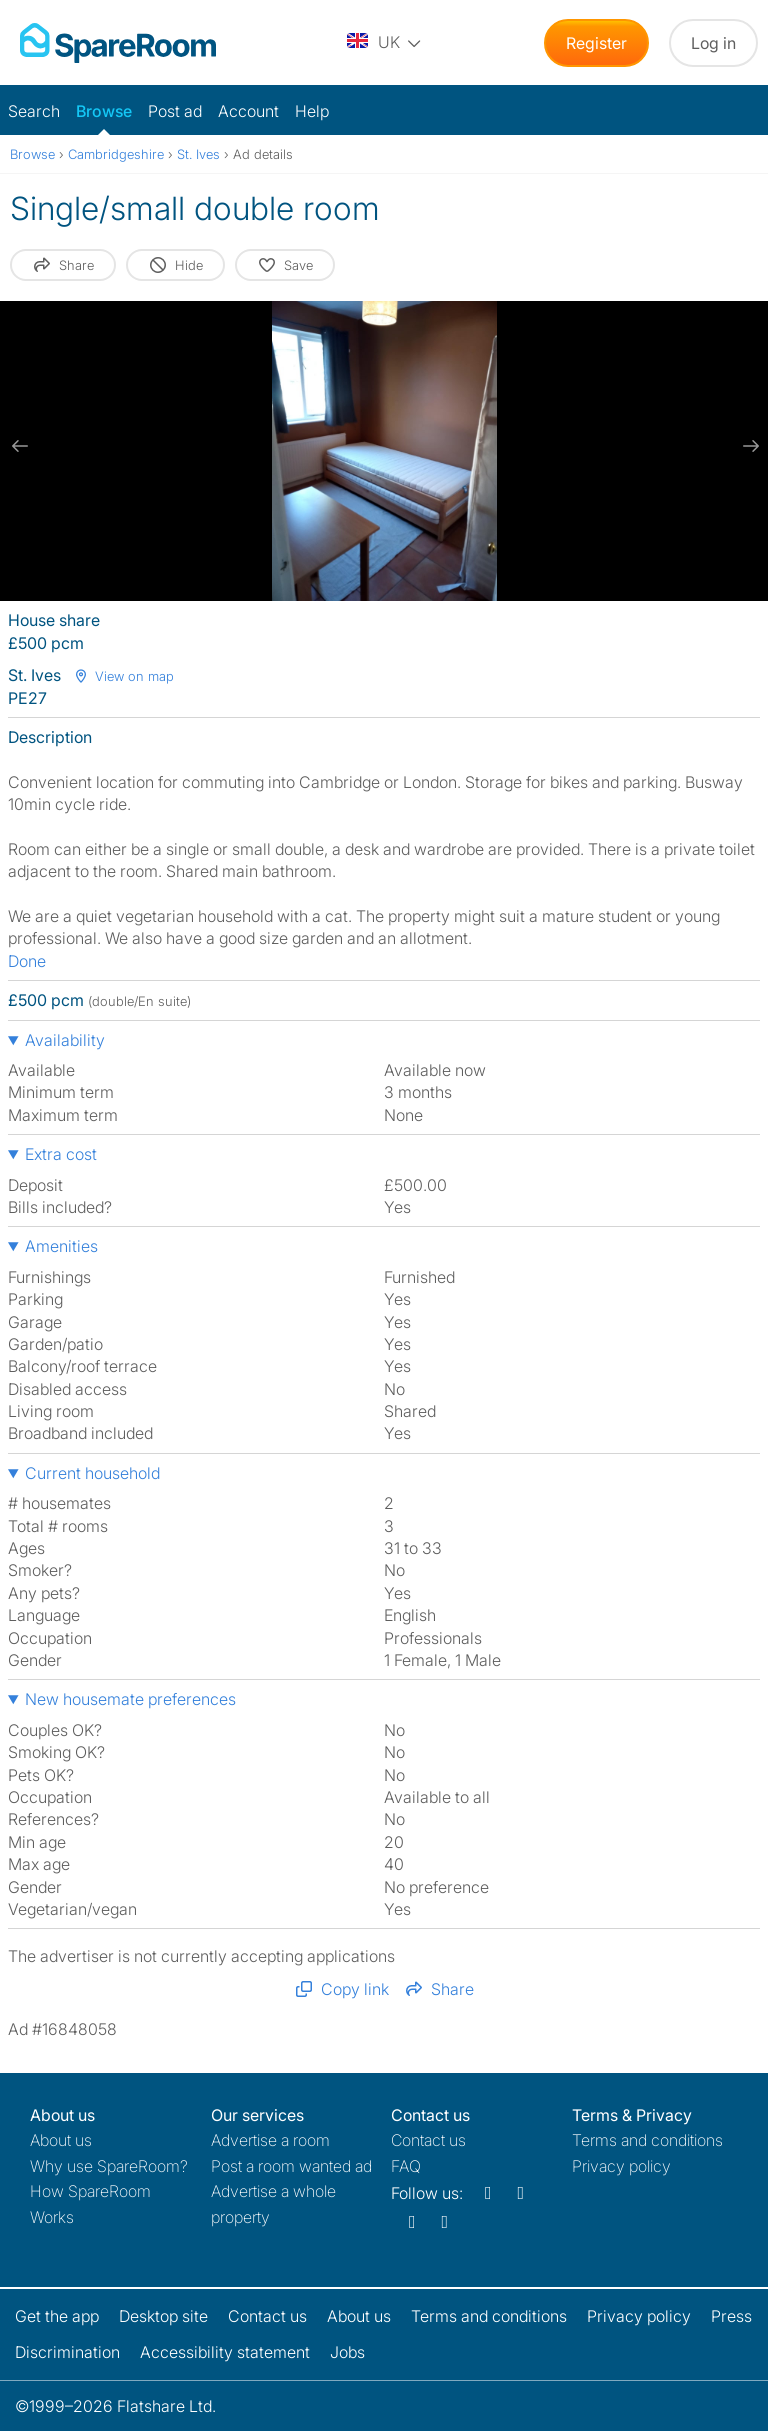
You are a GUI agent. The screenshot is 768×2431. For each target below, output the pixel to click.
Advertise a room (270, 2140)
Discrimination (67, 2352)
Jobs (347, 2352)
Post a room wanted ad (291, 2166)
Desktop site (163, 2316)
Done (27, 961)
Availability (65, 1040)
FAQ (406, 2166)
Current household (92, 1473)
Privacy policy (621, 2166)
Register (596, 43)
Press (731, 2316)
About (61, 2140)
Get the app (57, 2316)
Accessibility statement (225, 2352)
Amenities (61, 1246)
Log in (713, 43)
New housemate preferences (130, 1699)
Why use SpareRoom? (109, 2166)
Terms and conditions (647, 2140)
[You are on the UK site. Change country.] (385, 43)
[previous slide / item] (20, 446)
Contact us (428, 2140)
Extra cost (61, 1154)
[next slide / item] (748, 446)
